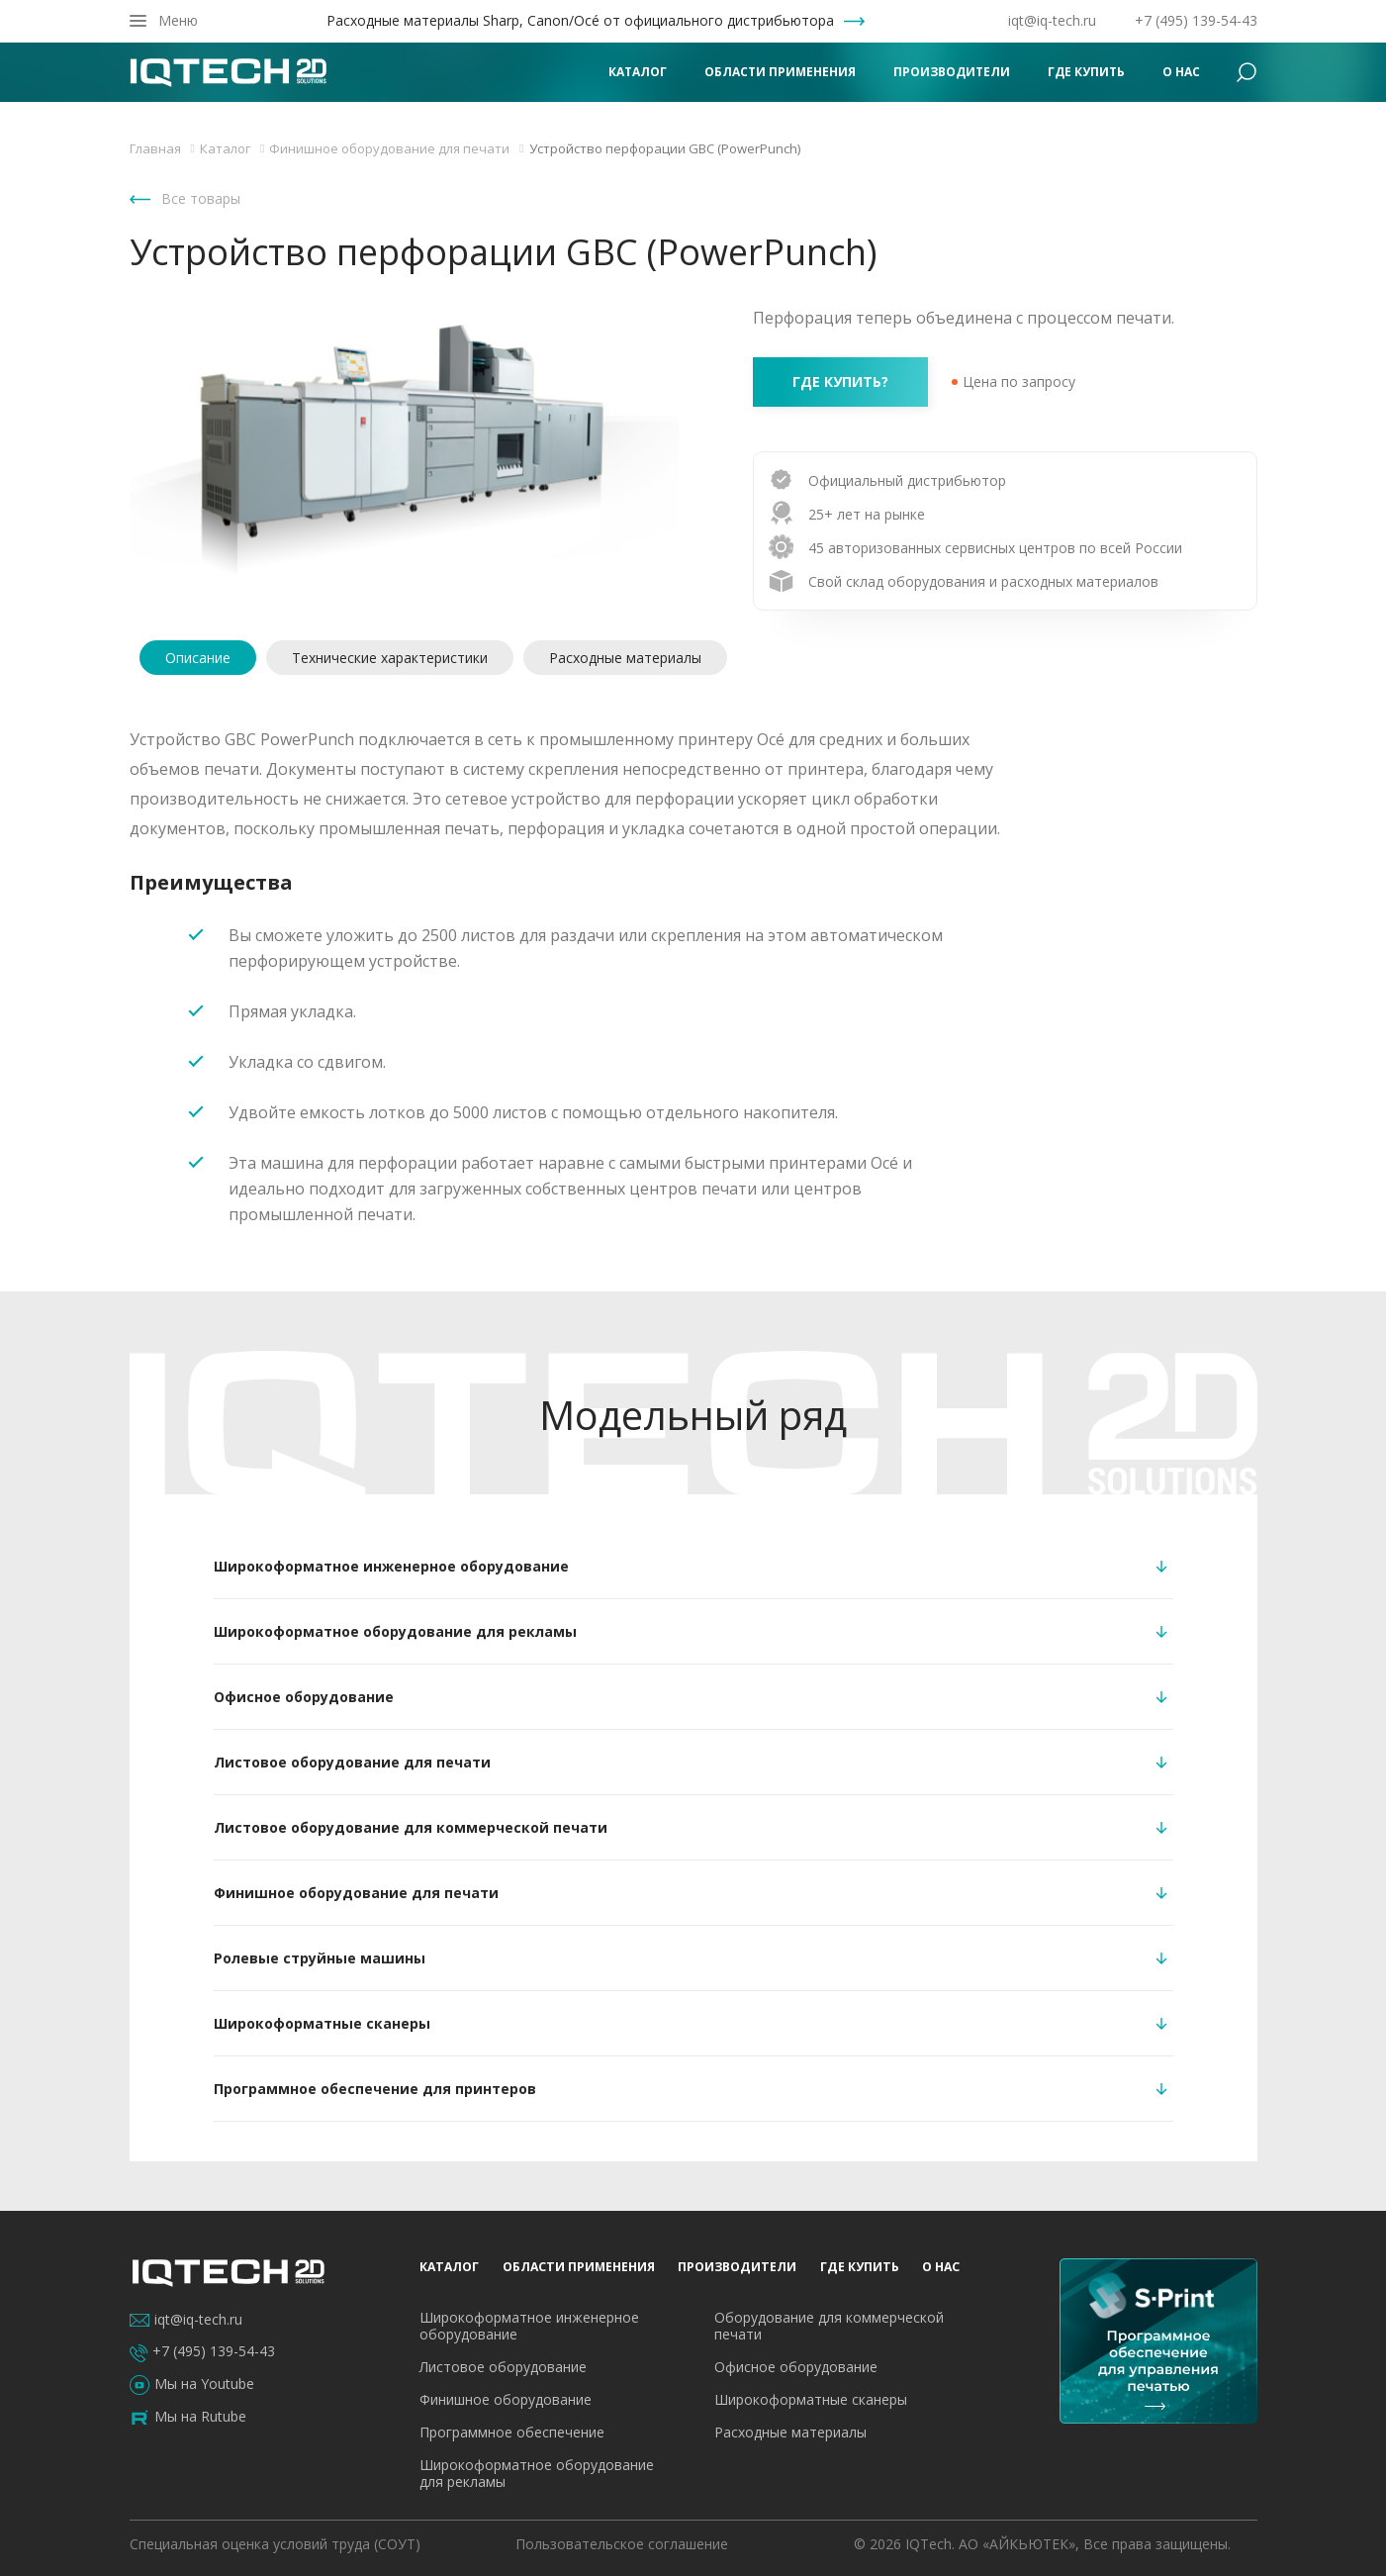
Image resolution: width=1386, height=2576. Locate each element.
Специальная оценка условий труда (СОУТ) (275, 2543)
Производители (951, 71)
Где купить (1086, 71)
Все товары (200, 198)
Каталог (637, 71)
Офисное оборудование (796, 2366)
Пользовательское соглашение (621, 2543)
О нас (1181, 71)
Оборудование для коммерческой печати (829, 2325)
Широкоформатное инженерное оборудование (529, 2325)
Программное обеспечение (511, 2432)
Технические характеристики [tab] (390, 657)
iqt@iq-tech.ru (1052, 20)
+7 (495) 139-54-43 (1196, 20)
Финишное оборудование (505, 2399)
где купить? (840, 381)
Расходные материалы (790, 2432)
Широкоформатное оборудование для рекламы (536, 2473)
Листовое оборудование (503, 2366)
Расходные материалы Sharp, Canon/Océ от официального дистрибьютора (580, 21)
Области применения (780, 71)
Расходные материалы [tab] (625, 657)
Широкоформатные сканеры (810, 2399)
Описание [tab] (198, 657)
